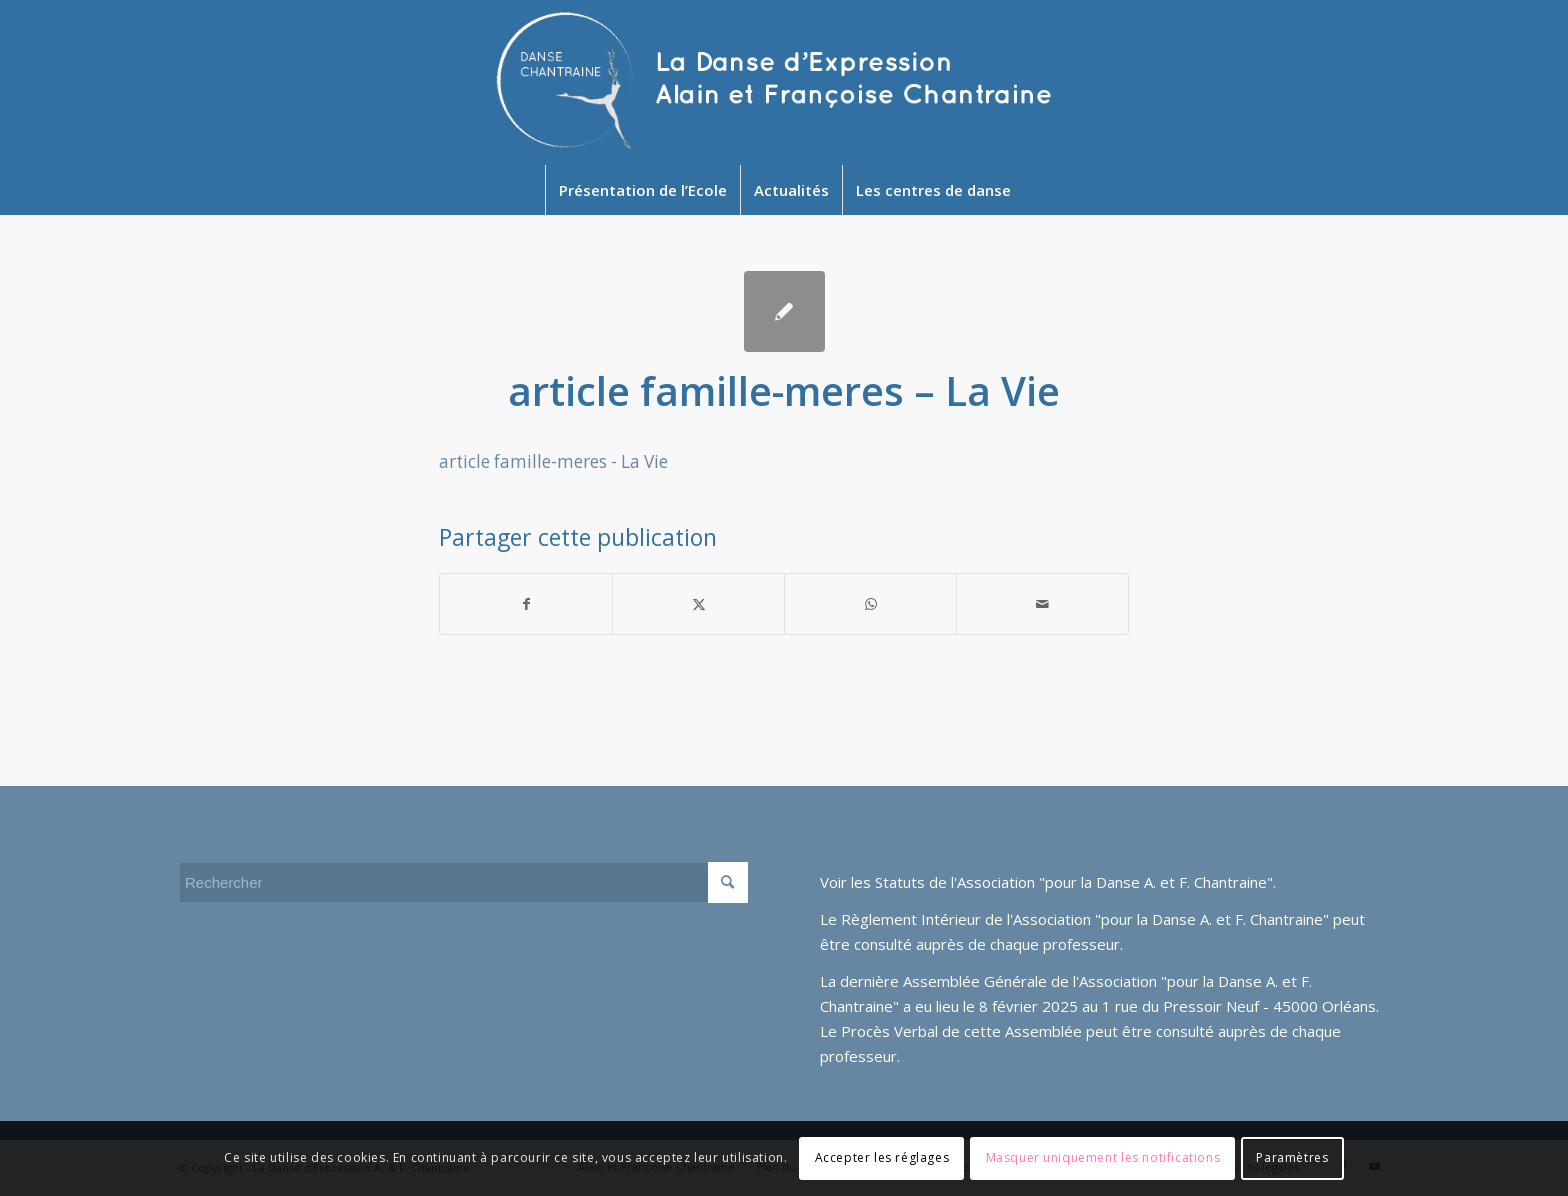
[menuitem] (642, 190)
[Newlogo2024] (784, 82)
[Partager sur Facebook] (526, 604)
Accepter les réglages (882, 1157)
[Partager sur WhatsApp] (870, 604)
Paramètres (1292, 1157)
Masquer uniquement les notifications (1103, 1157)
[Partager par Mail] (1042, 604)
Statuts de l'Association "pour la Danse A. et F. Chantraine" (1074, 882)
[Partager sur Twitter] (698, 604)
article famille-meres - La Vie (553, 461)
